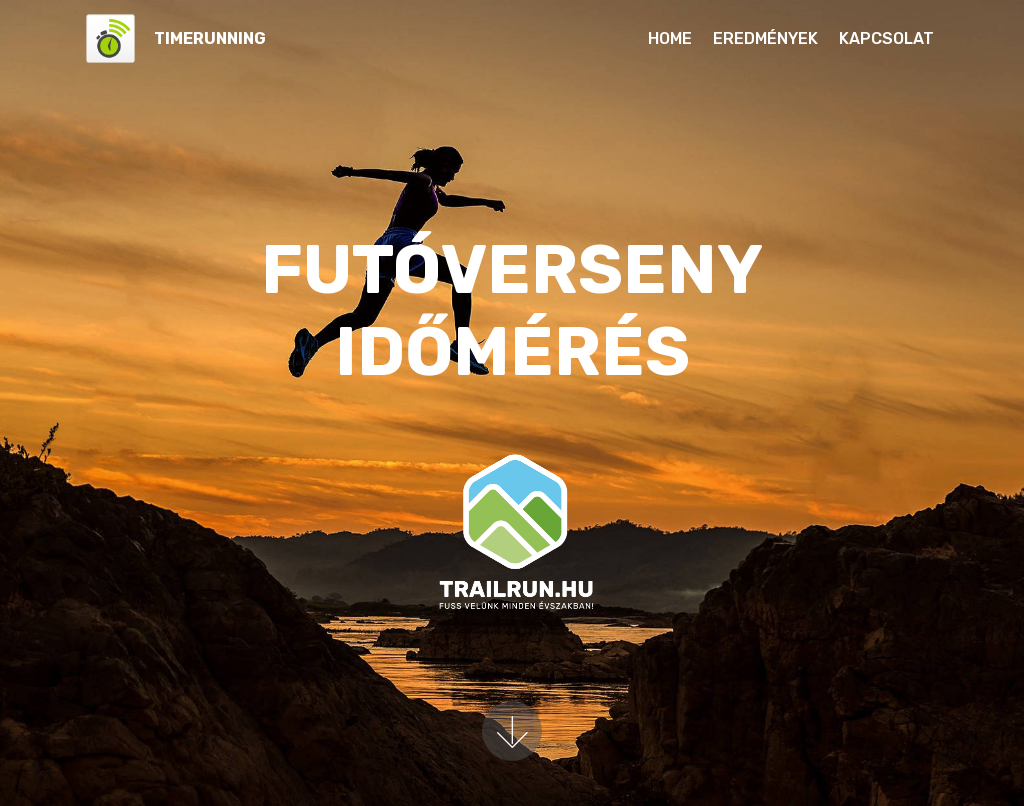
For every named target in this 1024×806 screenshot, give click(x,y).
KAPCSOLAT (886, 38)
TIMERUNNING (210, 38)
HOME (670, 38)
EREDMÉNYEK (765, 38)
